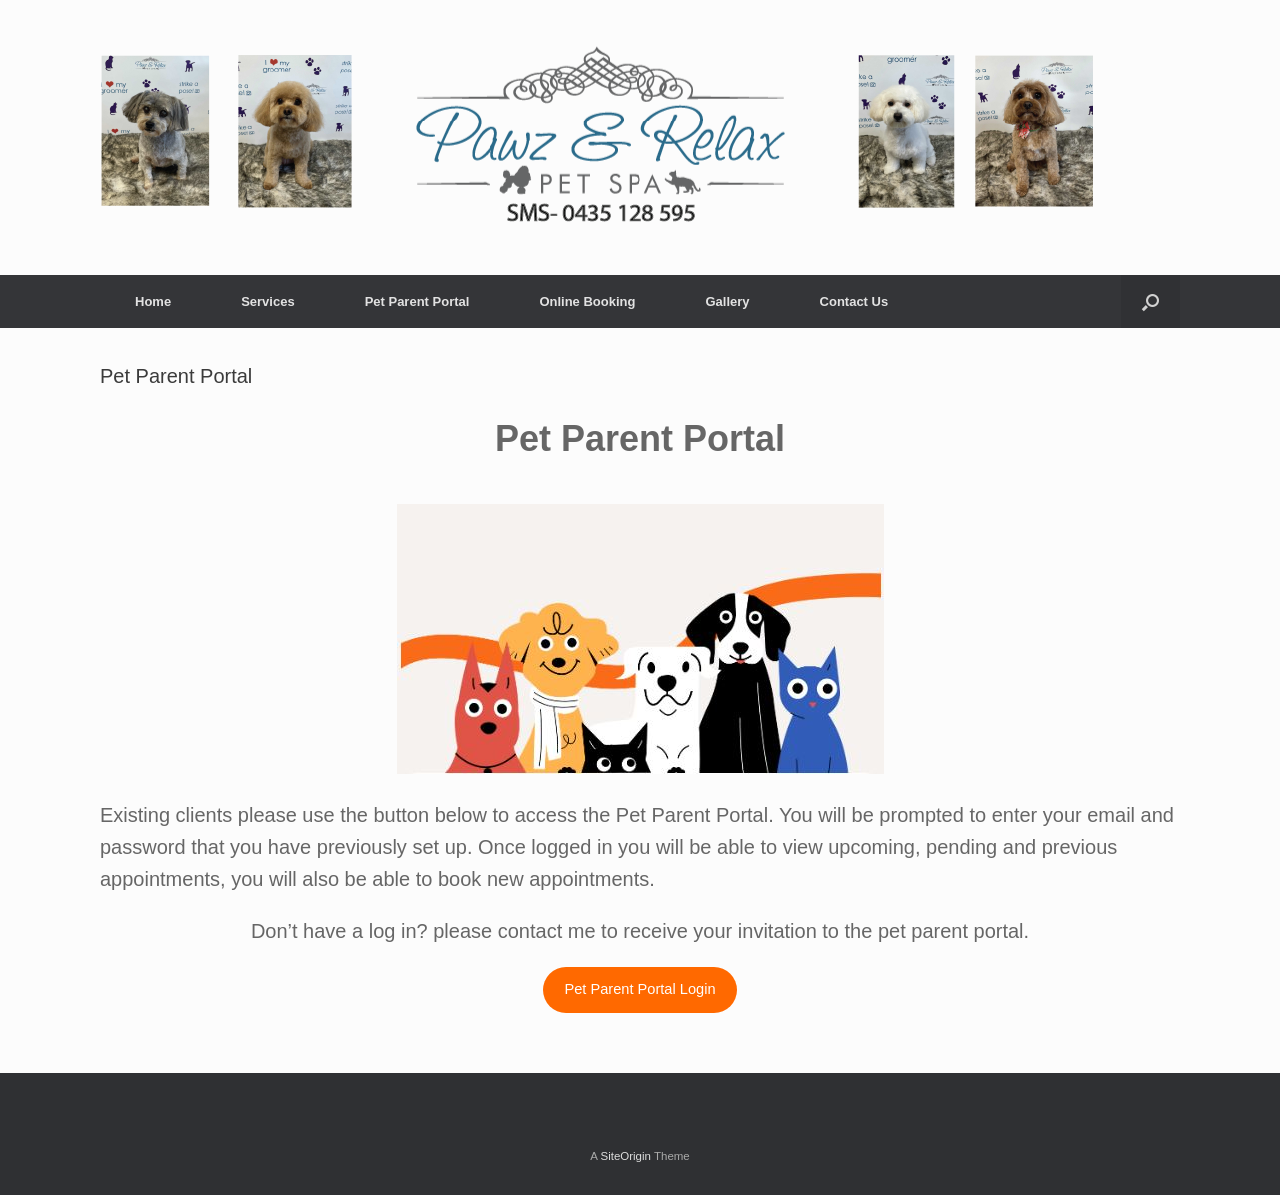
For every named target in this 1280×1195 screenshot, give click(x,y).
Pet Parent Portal (417, 301)
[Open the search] (1150, 301)
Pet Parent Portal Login (639, 989)
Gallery (727, 301)
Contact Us (854, 301)
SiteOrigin (625, 1156)
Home (153, 301)
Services (268, 301)
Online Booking (587, 301)
